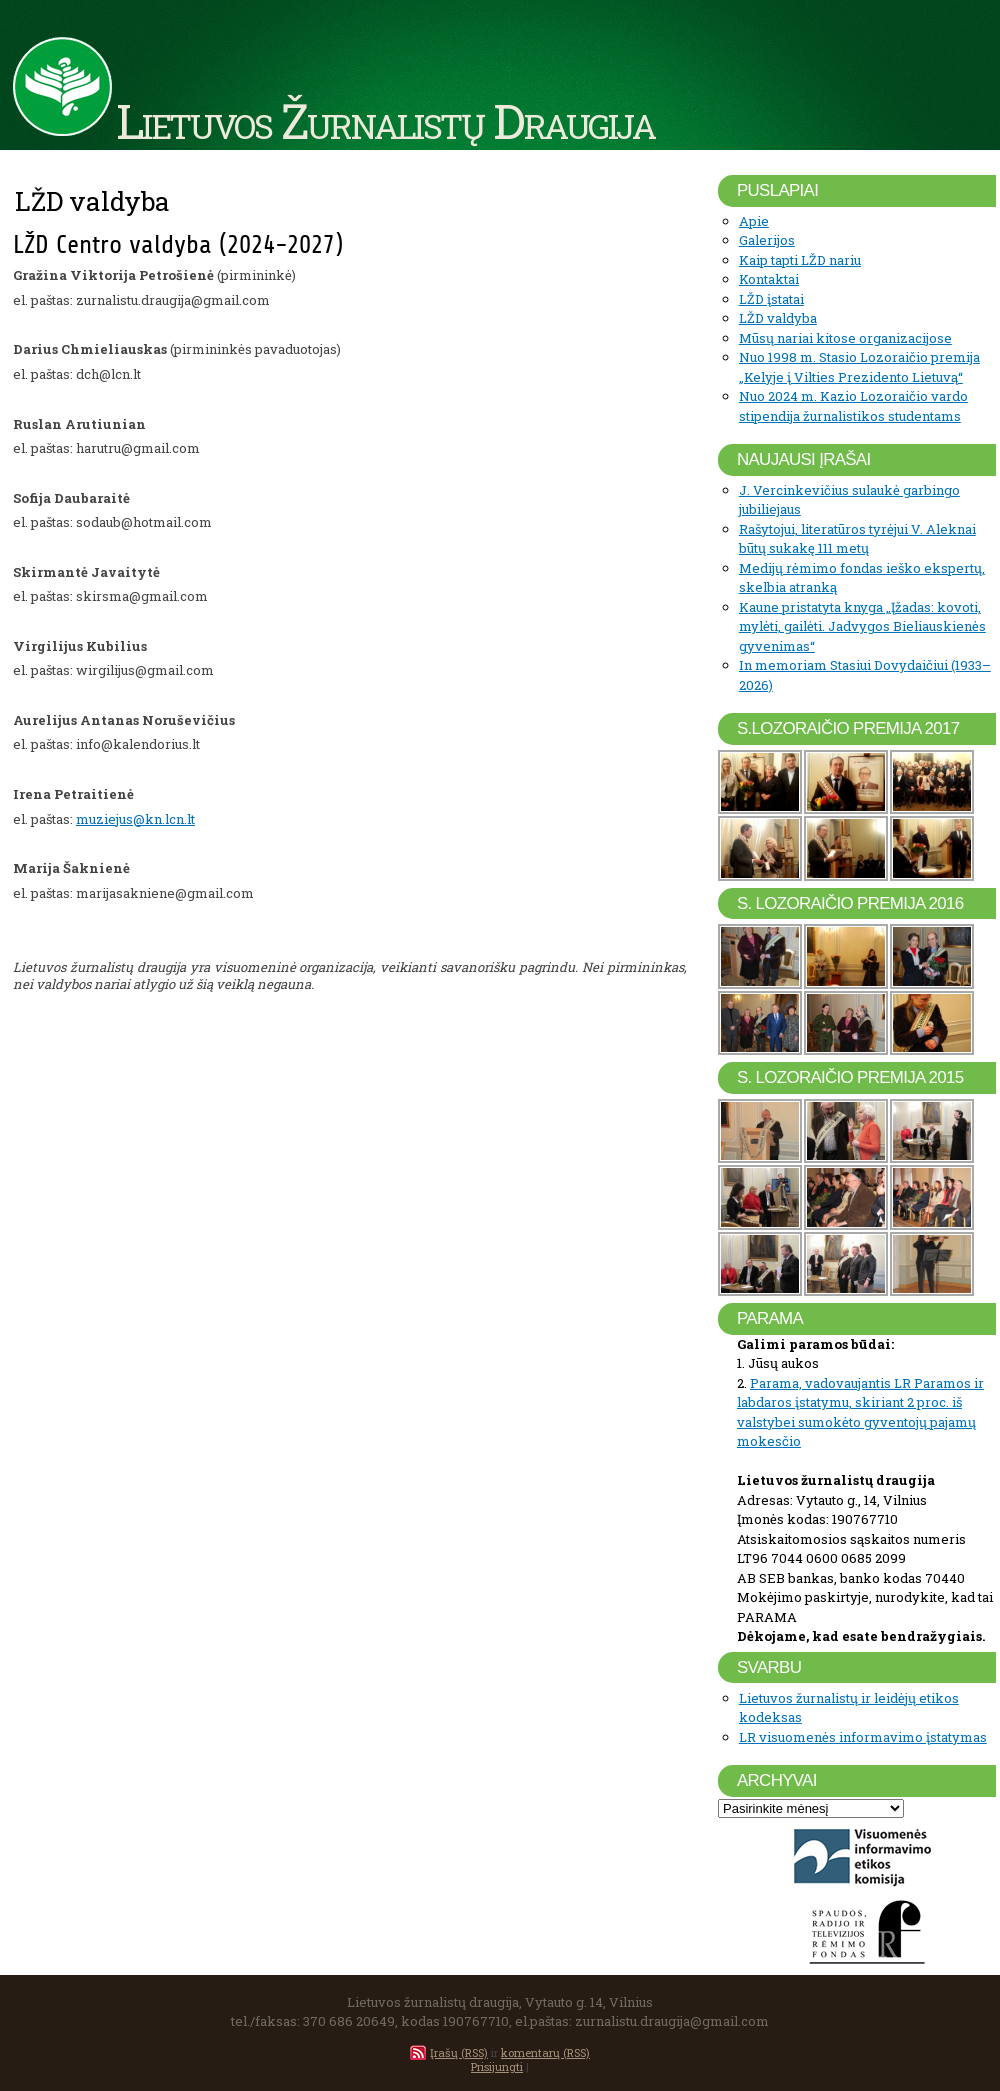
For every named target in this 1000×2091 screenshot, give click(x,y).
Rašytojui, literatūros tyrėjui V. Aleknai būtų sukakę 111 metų (857, 539)
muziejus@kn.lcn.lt (135, 819)
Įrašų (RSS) (459, 2052)
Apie (754, 221)
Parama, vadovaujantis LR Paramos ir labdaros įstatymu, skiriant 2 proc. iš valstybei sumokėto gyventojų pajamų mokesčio (860, 1412)
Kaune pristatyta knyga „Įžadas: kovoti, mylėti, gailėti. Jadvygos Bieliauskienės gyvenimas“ (862, 626)
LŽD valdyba (778, 318)
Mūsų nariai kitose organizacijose (845, 338)
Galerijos (767, 240)
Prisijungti (497, 2066)
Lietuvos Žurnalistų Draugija (385, 120)
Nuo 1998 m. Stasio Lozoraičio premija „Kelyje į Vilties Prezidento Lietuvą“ (859, 367)
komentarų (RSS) (545, 2052)
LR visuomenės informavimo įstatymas (863, 1737)
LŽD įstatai (771, 299)
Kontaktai (769, 279)
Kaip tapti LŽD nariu (800, 260)
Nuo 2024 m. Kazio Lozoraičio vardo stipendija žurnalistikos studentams (853, 406)
